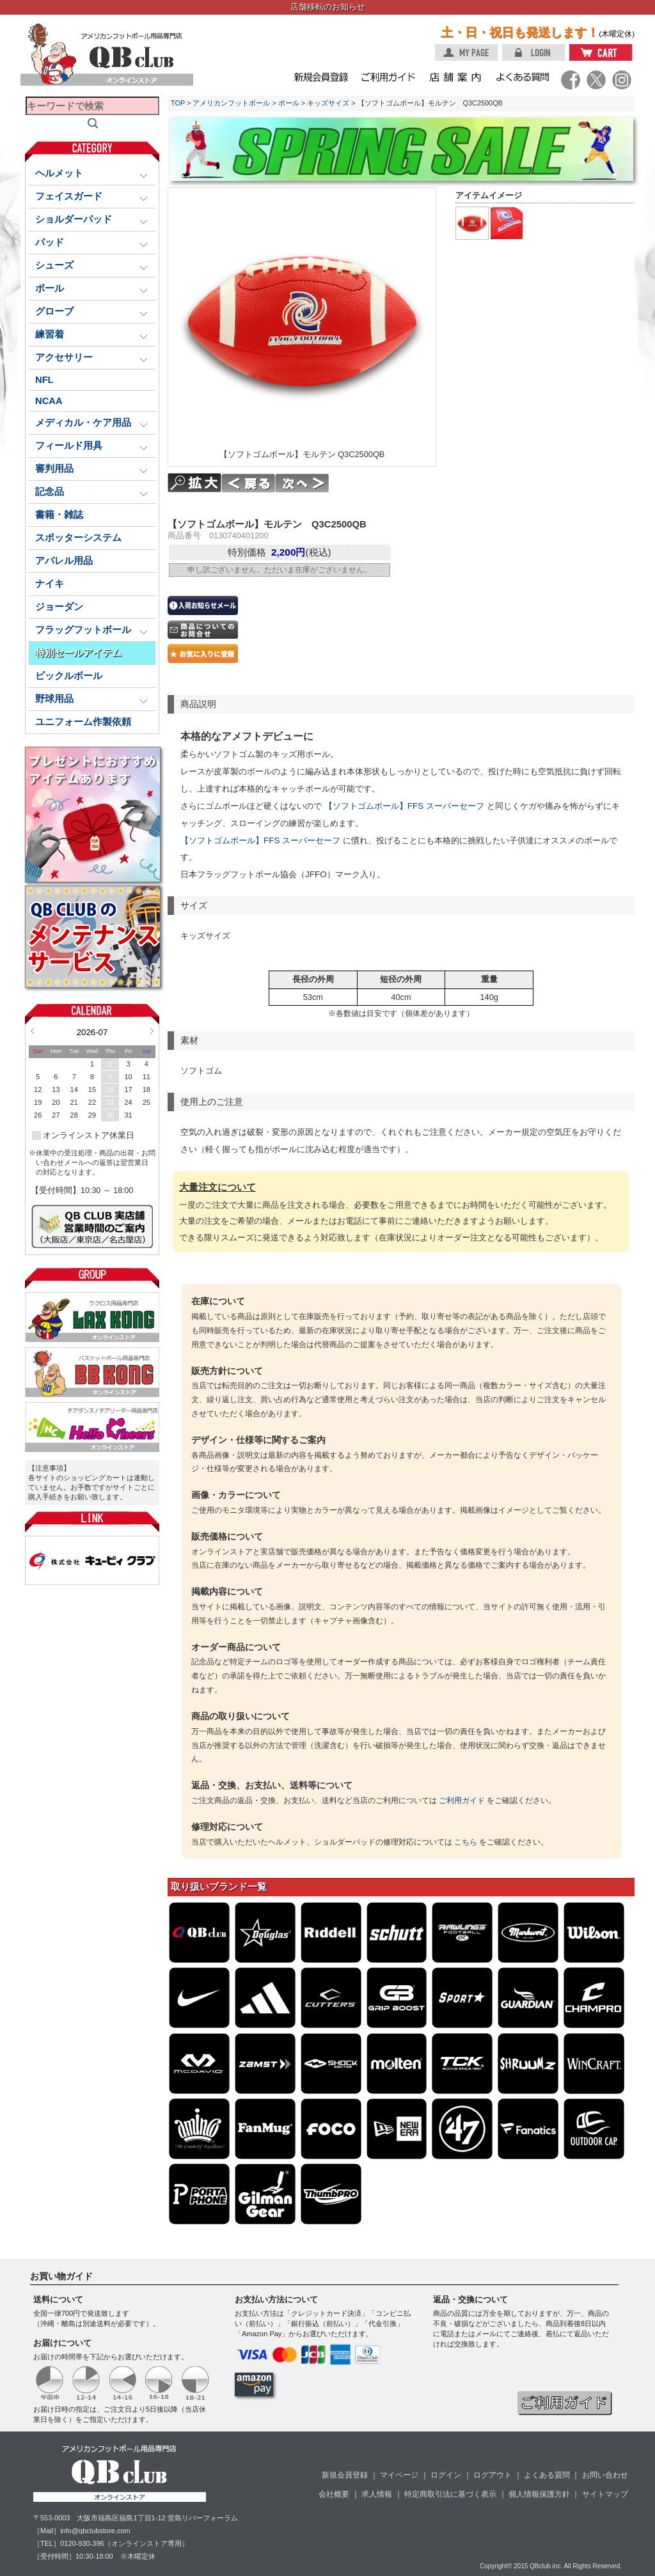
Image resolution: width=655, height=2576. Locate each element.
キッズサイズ (328, 103)
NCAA (49, 401)
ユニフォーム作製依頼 (83, 722)
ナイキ (49, 584)
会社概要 (334, 2494)
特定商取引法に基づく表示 (450, 2494)
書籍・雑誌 (59, 515)
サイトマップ (605, 2494)
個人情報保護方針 (539, 2494)
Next (152, 1030)
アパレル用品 (64, 561)
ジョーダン (59, 607)
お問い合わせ (605, 2475)
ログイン (445, 2475)
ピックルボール (68, 676)
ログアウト (492, 2475)
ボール (288, 103)
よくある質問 (547, 2475)
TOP (178, 103)
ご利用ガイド (462, 1800)
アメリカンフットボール (231, 103)
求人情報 (376, 2494)
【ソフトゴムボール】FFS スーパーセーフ (404, 806)
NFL (44, 380)
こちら (465, 1842)
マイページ (399, 2475)
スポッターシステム (78, 538)
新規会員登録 (345, 2475)
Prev (32, 1030)
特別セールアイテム (78, 653)
